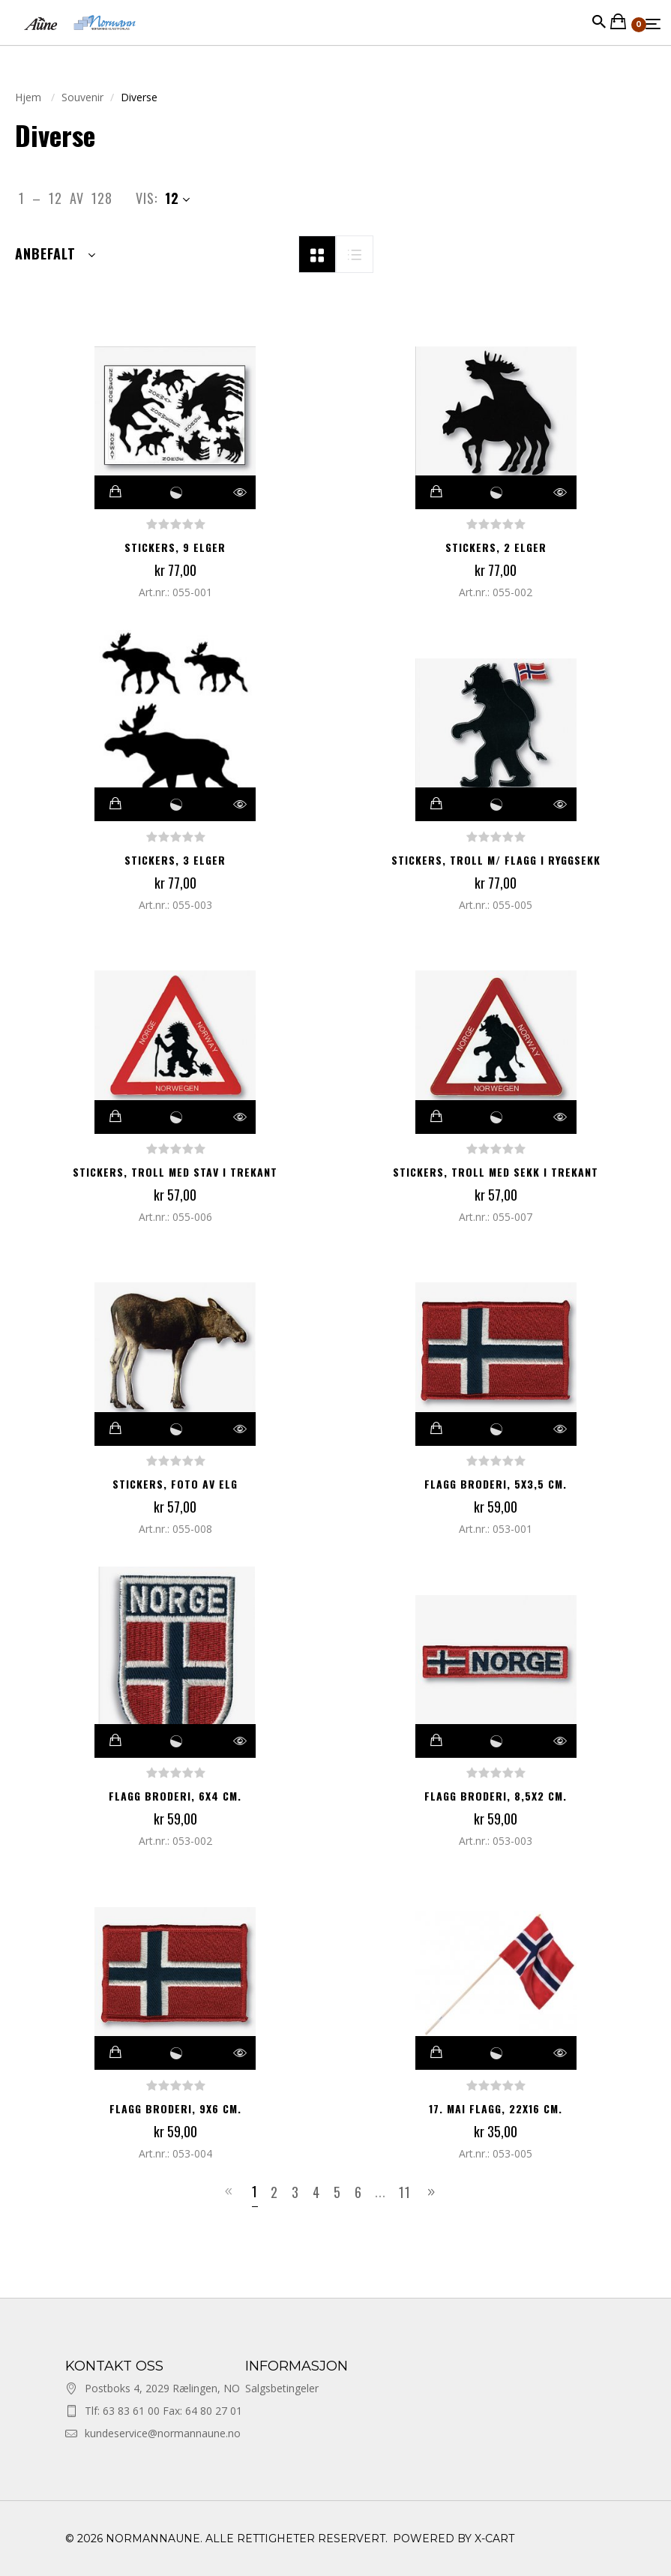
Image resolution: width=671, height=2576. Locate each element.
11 (405, 2192)
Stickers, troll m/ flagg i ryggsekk (496, 860)
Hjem (29, 97)
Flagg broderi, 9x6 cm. (175, 2108)
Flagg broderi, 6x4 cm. (175, 1796)
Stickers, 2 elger (496, 547)
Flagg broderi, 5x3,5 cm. (495, 1484)
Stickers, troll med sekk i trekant (495, 1172)
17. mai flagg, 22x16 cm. (495, 2108)
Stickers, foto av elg (175, 1484)
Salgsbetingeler (282, 2388)
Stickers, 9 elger (175, 547)
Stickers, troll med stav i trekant (175, 1172)
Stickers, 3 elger (175, 860)
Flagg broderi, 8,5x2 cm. (495, 1796)
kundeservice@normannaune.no (163, 2433)
